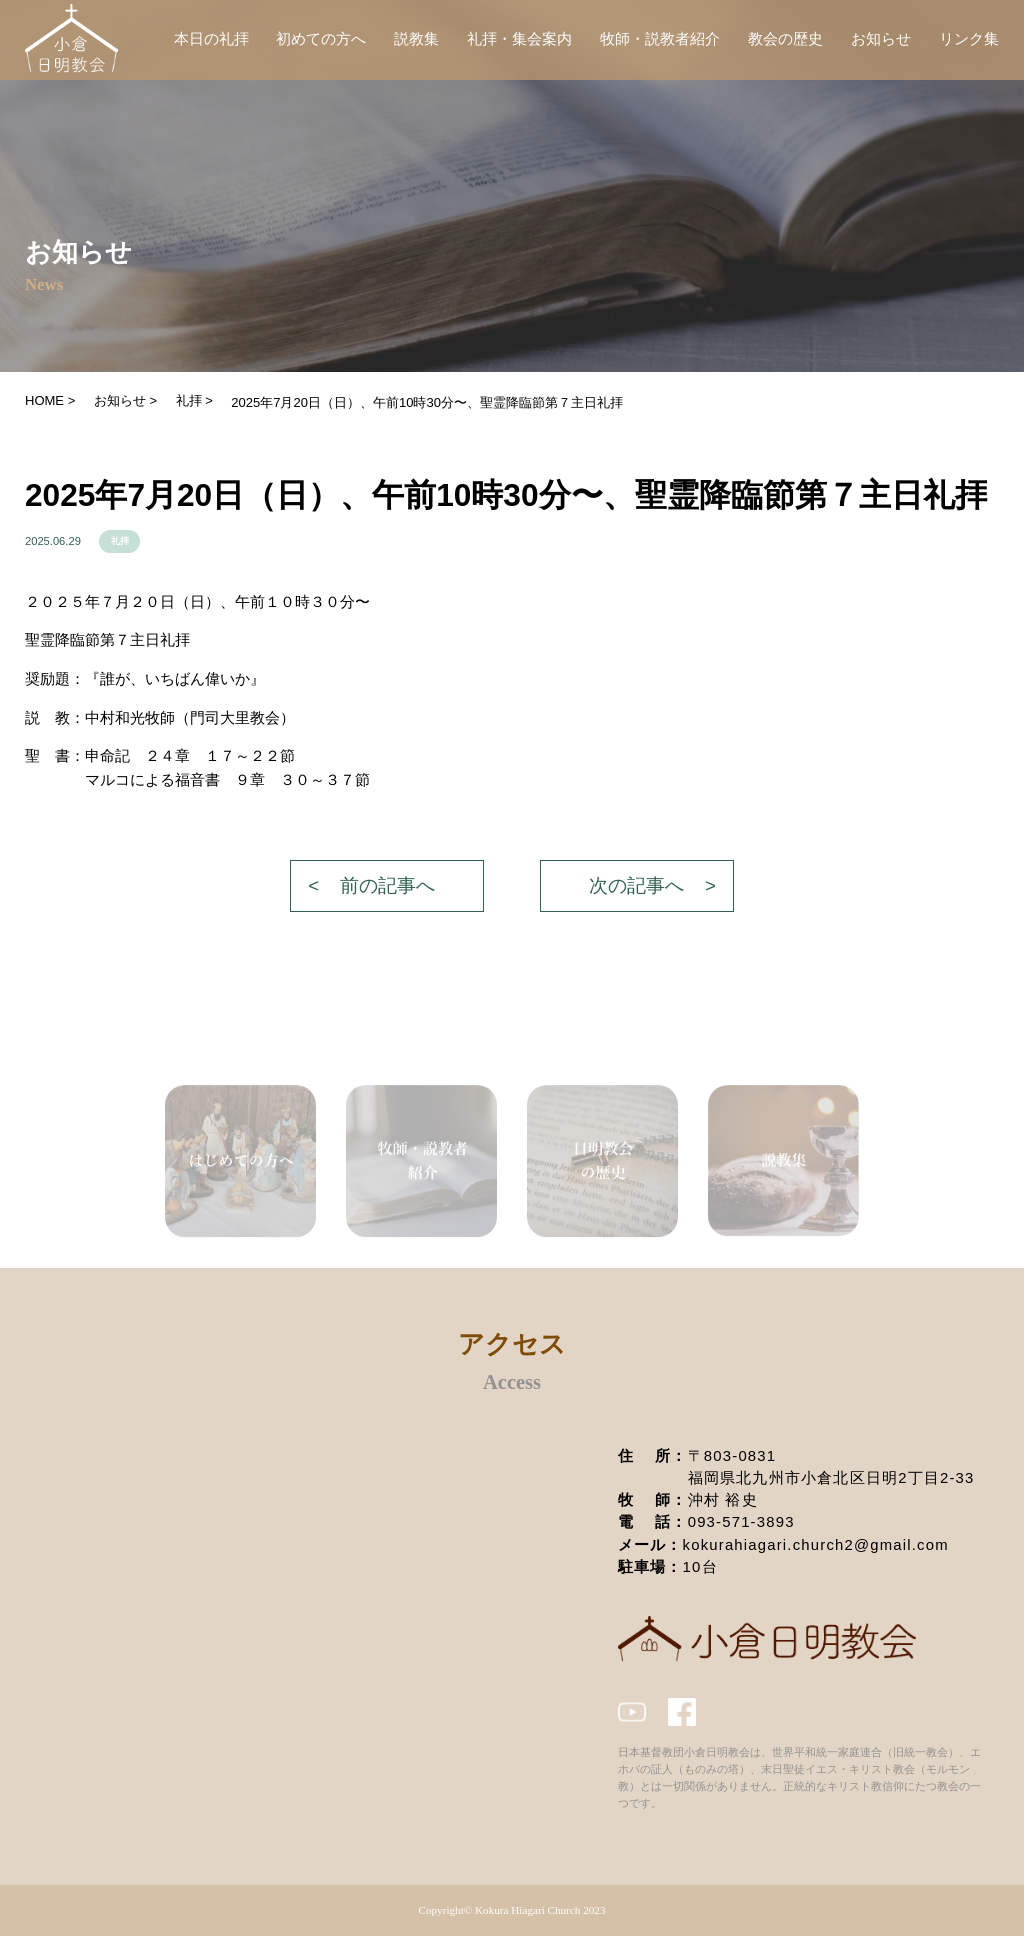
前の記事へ (387, 885)
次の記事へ (636, 885)
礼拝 (120, 541)
